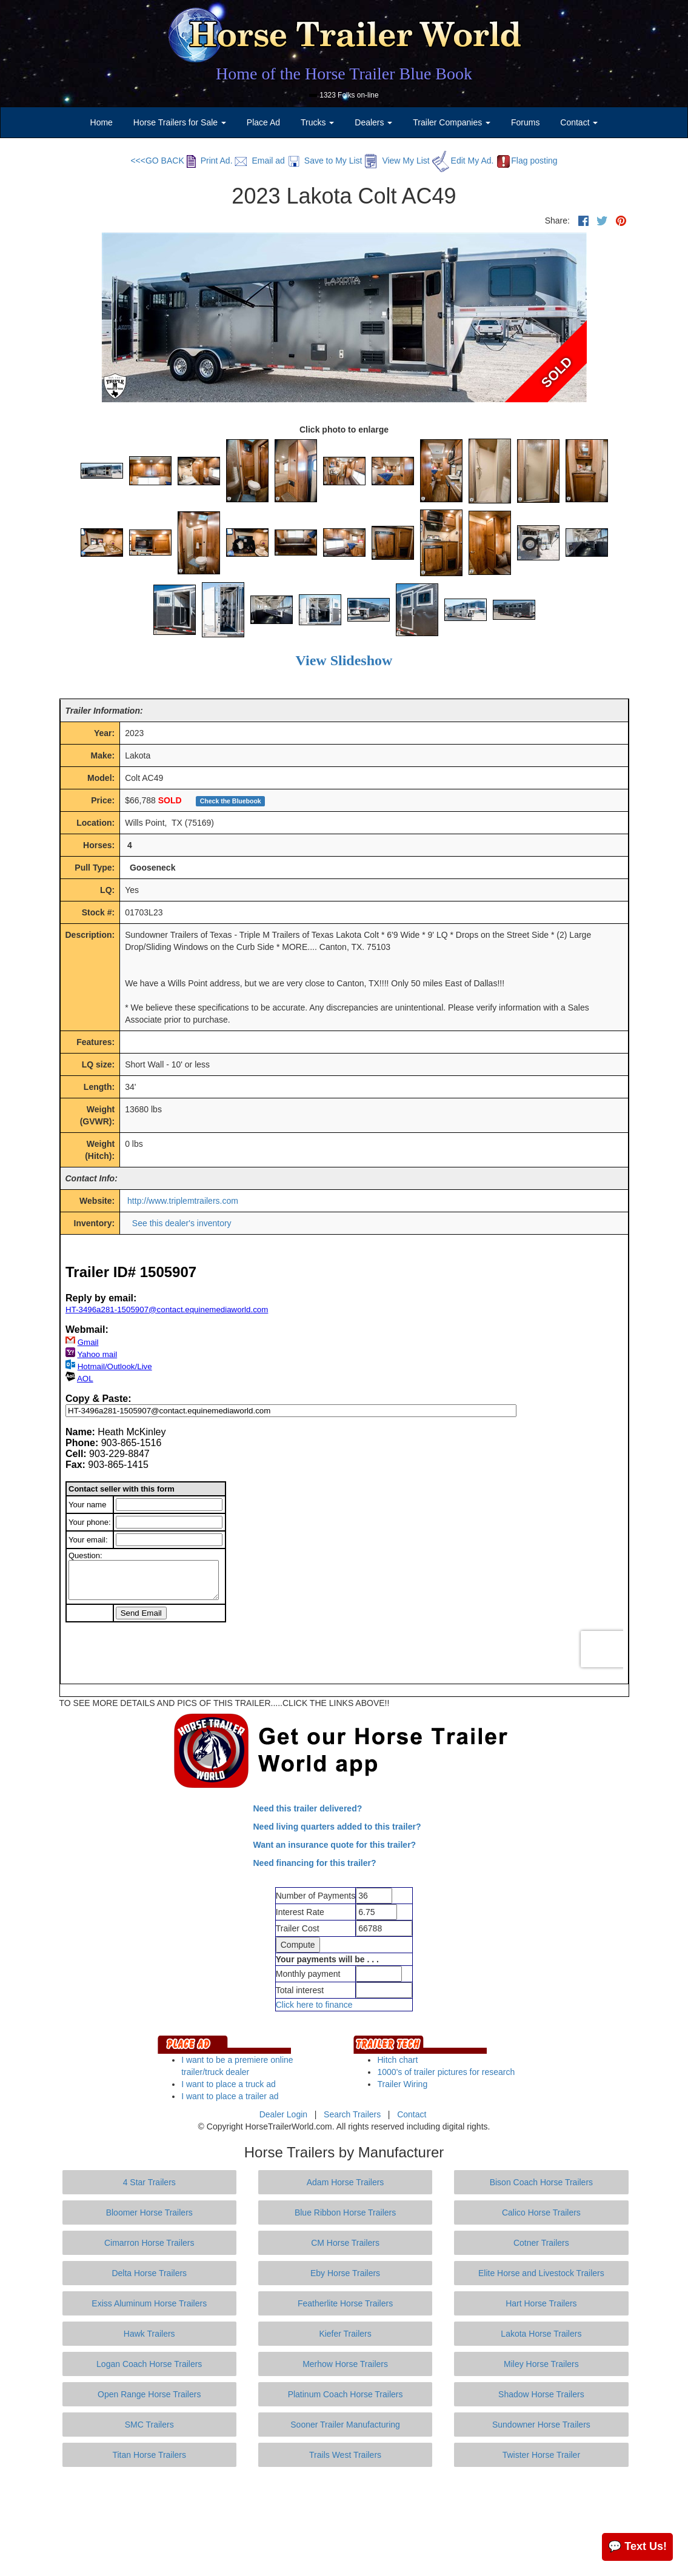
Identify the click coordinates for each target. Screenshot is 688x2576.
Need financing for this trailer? (314, 1863)
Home (101, 122)
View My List (396, 160)
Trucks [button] (317, 122)
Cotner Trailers (541, 2243)
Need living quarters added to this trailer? (337, 1826)
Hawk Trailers (149, 2334)
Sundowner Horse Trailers (541, 2424)
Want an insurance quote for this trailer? (334, 1845)
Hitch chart (397, 2060)
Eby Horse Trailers (345, 2273)
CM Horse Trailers (345, 2243)
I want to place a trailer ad (229, 2096)
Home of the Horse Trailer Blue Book (344, 73)
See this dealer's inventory (182, 1223)
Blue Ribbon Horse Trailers (345, 2212)
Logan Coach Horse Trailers (149, 2364)
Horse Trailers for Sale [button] (179, 122)
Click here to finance (314, 2005)
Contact (411, 2114)
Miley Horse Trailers (541, 2364)
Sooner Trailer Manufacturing (345, 2424)
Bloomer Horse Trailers (149, 2212)
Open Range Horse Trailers (149, 2394)
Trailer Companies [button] (451, 122)
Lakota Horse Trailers (541, 2334)
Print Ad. (210, 160)
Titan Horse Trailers (149, 2455)
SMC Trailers (149, 2424)
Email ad (259, 160)
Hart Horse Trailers (541, 2303)
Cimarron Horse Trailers (149, 2243)
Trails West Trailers (345, 2455)
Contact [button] (579, 122)
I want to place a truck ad (228, 2084)
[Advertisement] (344, 2521)
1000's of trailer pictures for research (446, 2072)
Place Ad (263, 122)
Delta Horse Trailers (149, 2273)
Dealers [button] (373, 122)
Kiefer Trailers (345, 2334)
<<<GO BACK (157, 160)
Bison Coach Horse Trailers (541, 2182)
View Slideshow (344, 660)
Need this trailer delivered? (307, 1808)
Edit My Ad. (463, 160)
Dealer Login (283, 2114)
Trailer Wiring (402, 2084)
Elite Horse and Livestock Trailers (541, 2273)
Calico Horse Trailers (541, 2212)
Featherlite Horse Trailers (345, 2303)
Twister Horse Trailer (541, 2455)
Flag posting (526, 160)
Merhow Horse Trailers (345, 2364)
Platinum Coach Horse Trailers (345, 2394)
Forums (525, 122)
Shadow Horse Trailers (541, 2394)
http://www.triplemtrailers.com (182, 1201)
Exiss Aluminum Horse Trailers (149, 2303)
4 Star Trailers (149, 2182)
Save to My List (324, 160)
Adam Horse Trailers (345, 2182)
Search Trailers (352, 2114)
